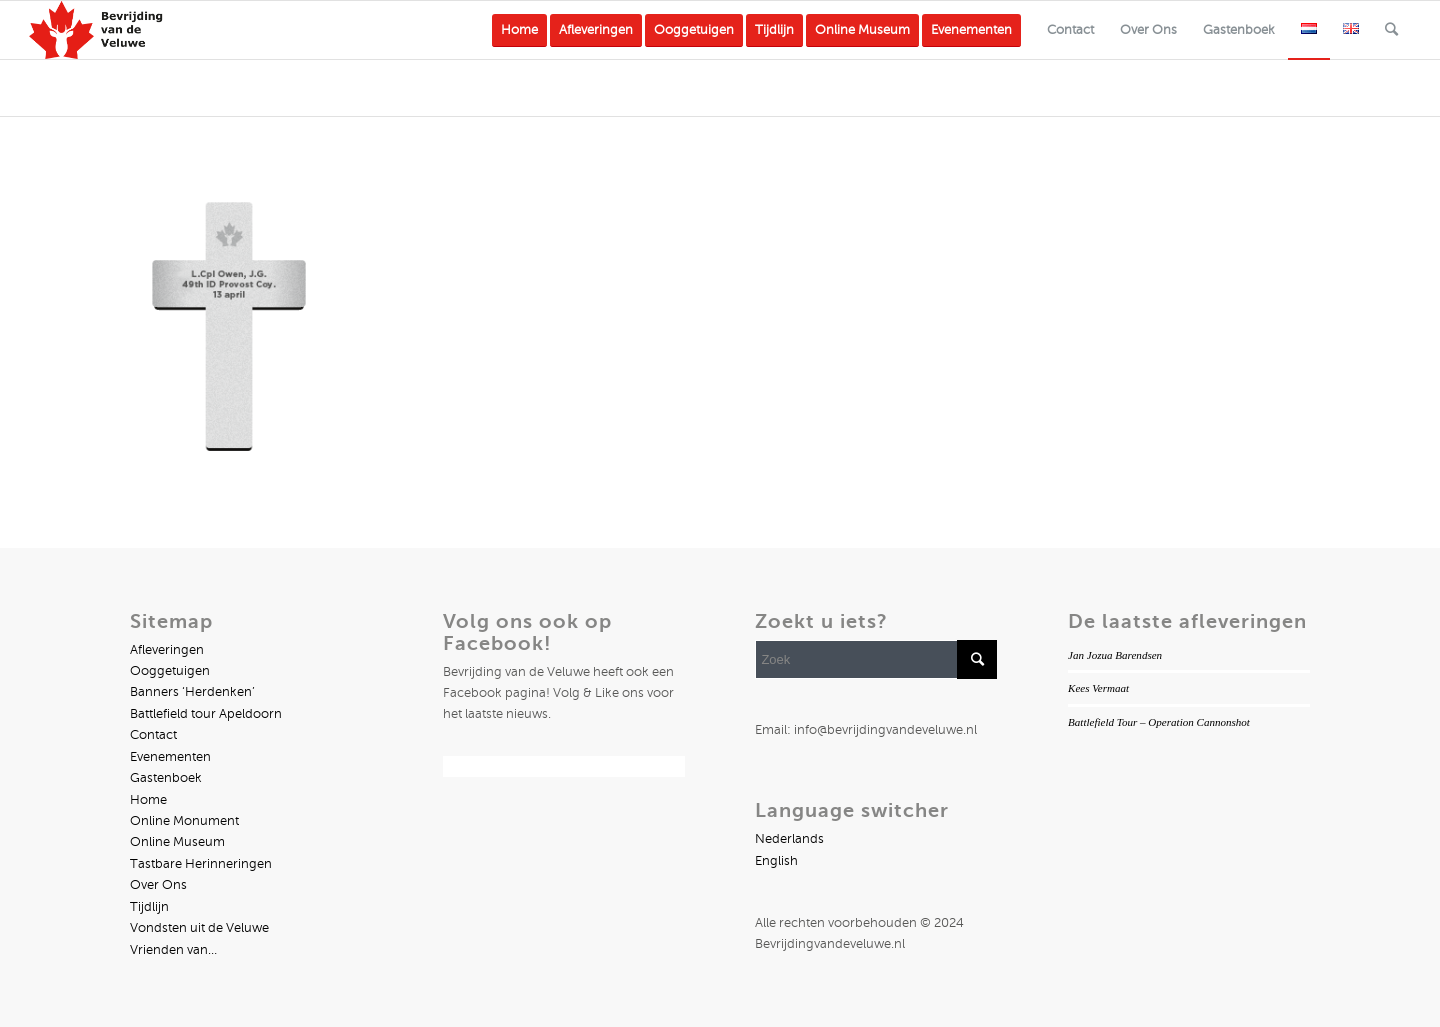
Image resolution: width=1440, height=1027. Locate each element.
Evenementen (170, 757)
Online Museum (177, 842)
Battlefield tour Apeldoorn (206, 714)
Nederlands (789, 839)
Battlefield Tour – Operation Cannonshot (1159, 722)
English (776, 861)
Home (148, 800)
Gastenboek (166, 778)
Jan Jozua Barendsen (1115, 655)
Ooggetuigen (170, 671)
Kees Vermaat (1098, 688)
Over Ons (158, 885)
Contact (153, 735)
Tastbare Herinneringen (201, 864)
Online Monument (184, 821)
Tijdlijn (149, 907)
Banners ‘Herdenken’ (192, 692)
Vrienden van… (173, 950)
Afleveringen (167, 650)
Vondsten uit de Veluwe (199, 928)
